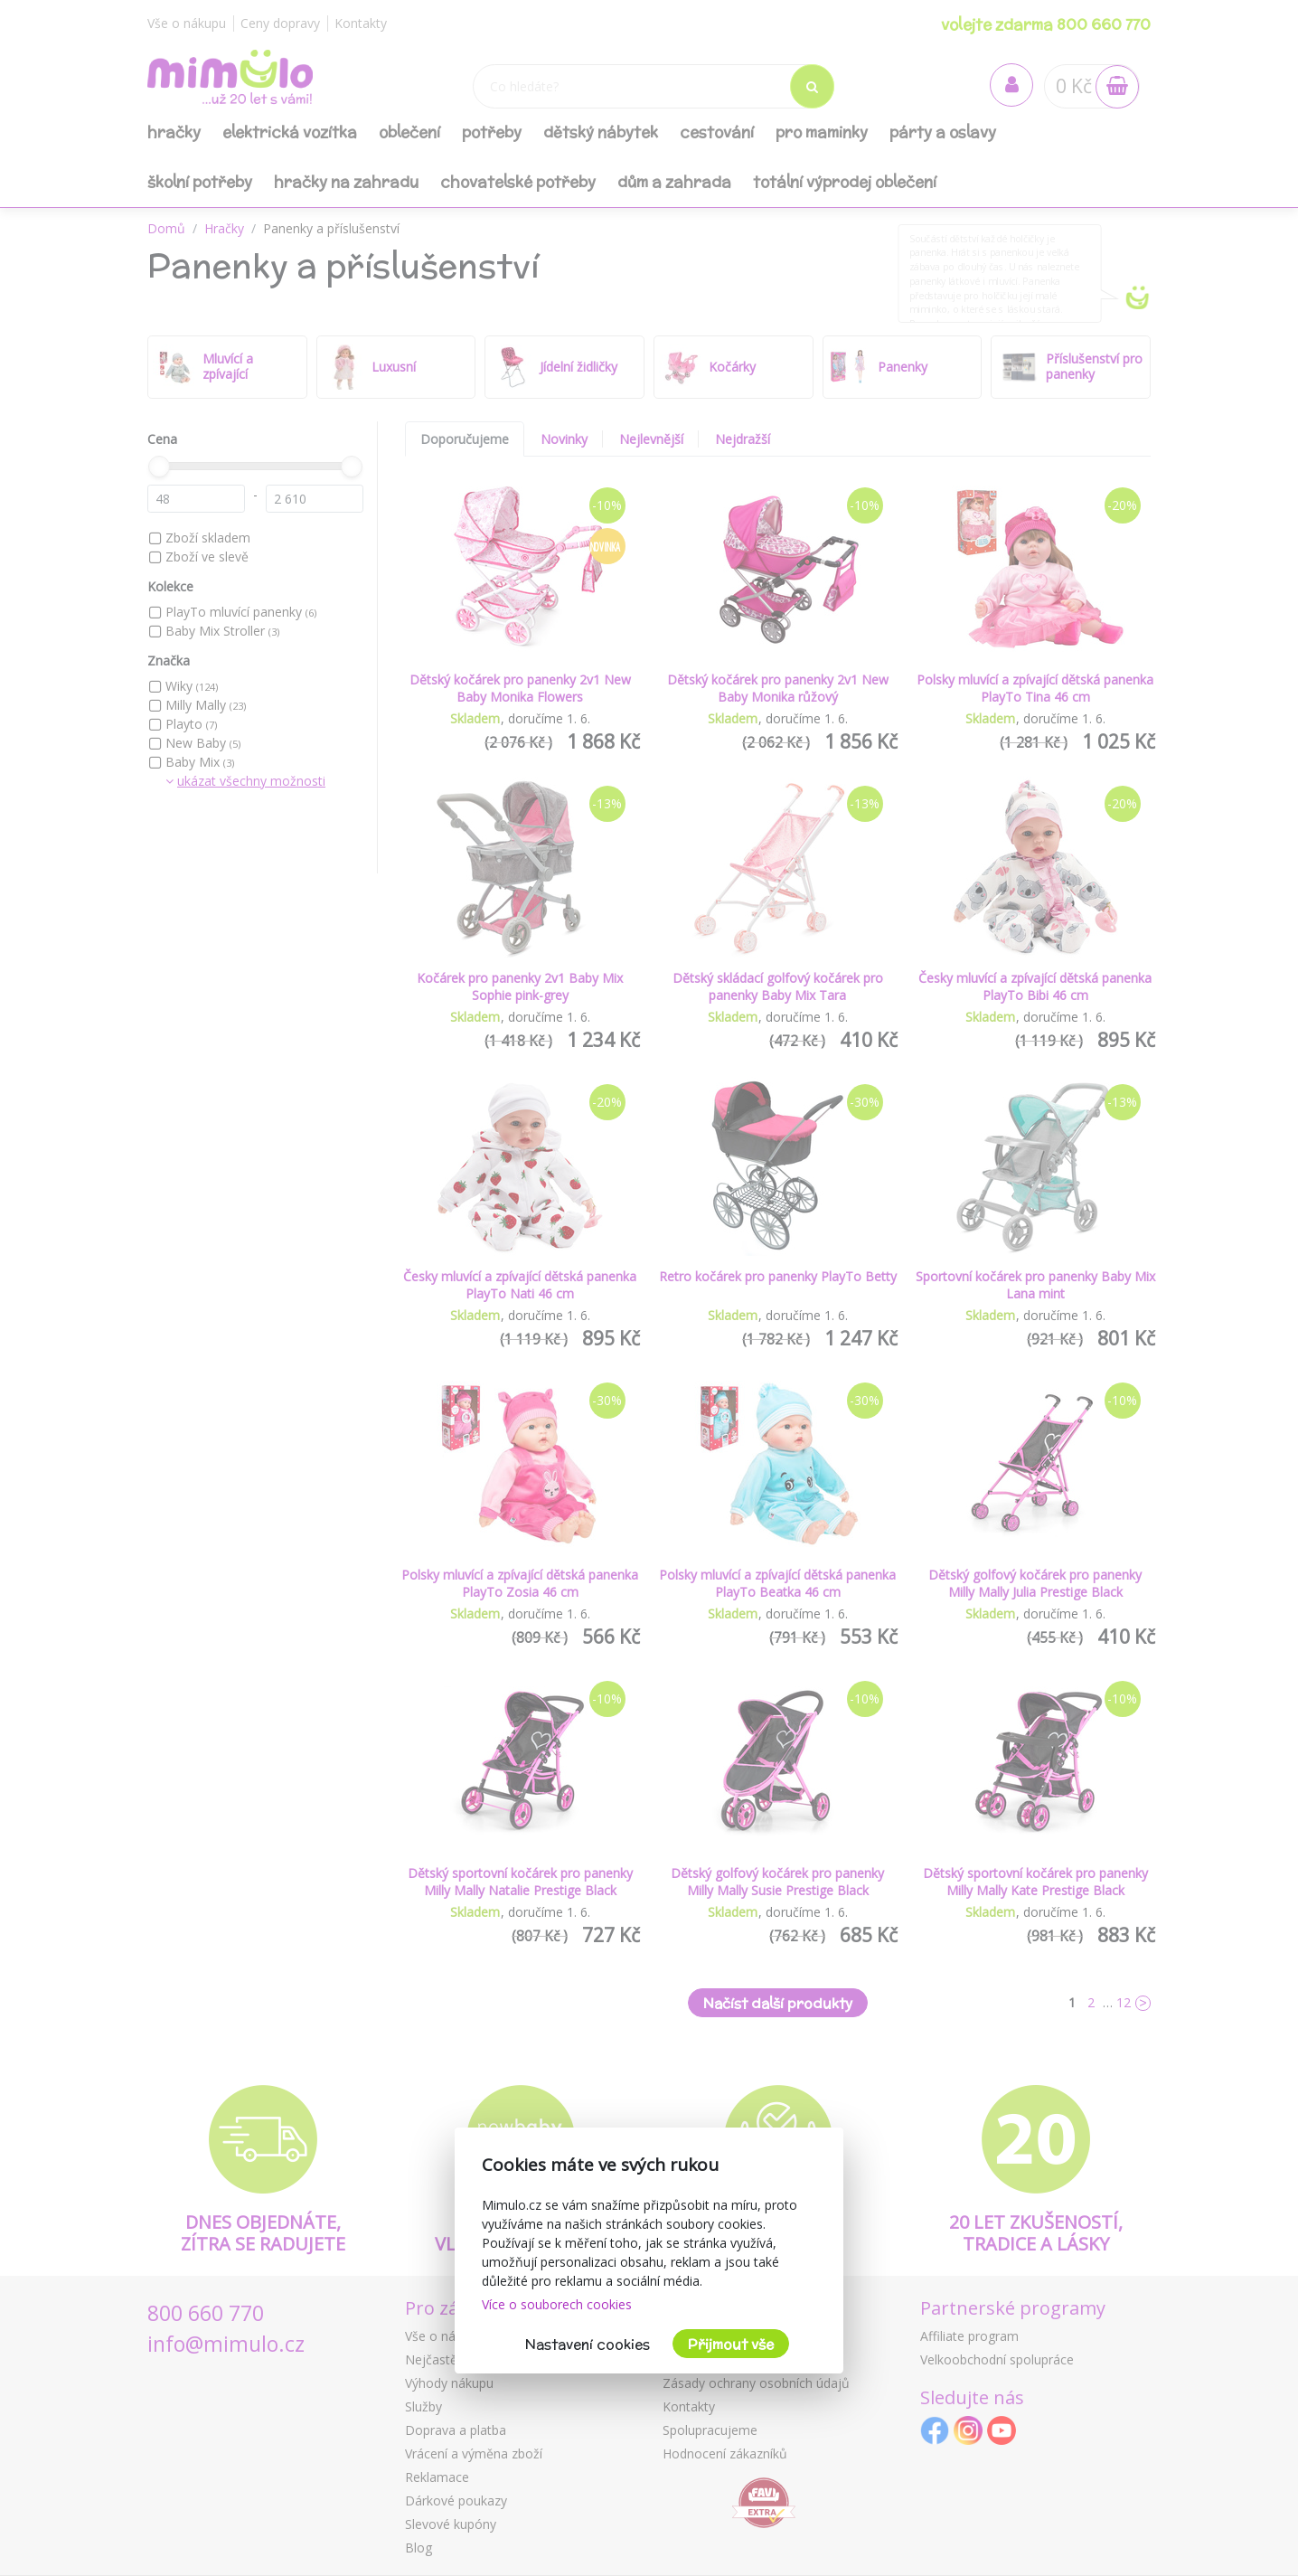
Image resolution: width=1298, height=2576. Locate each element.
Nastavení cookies (587, 2344)
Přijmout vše (731, 2344)
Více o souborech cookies (557, 2304)
